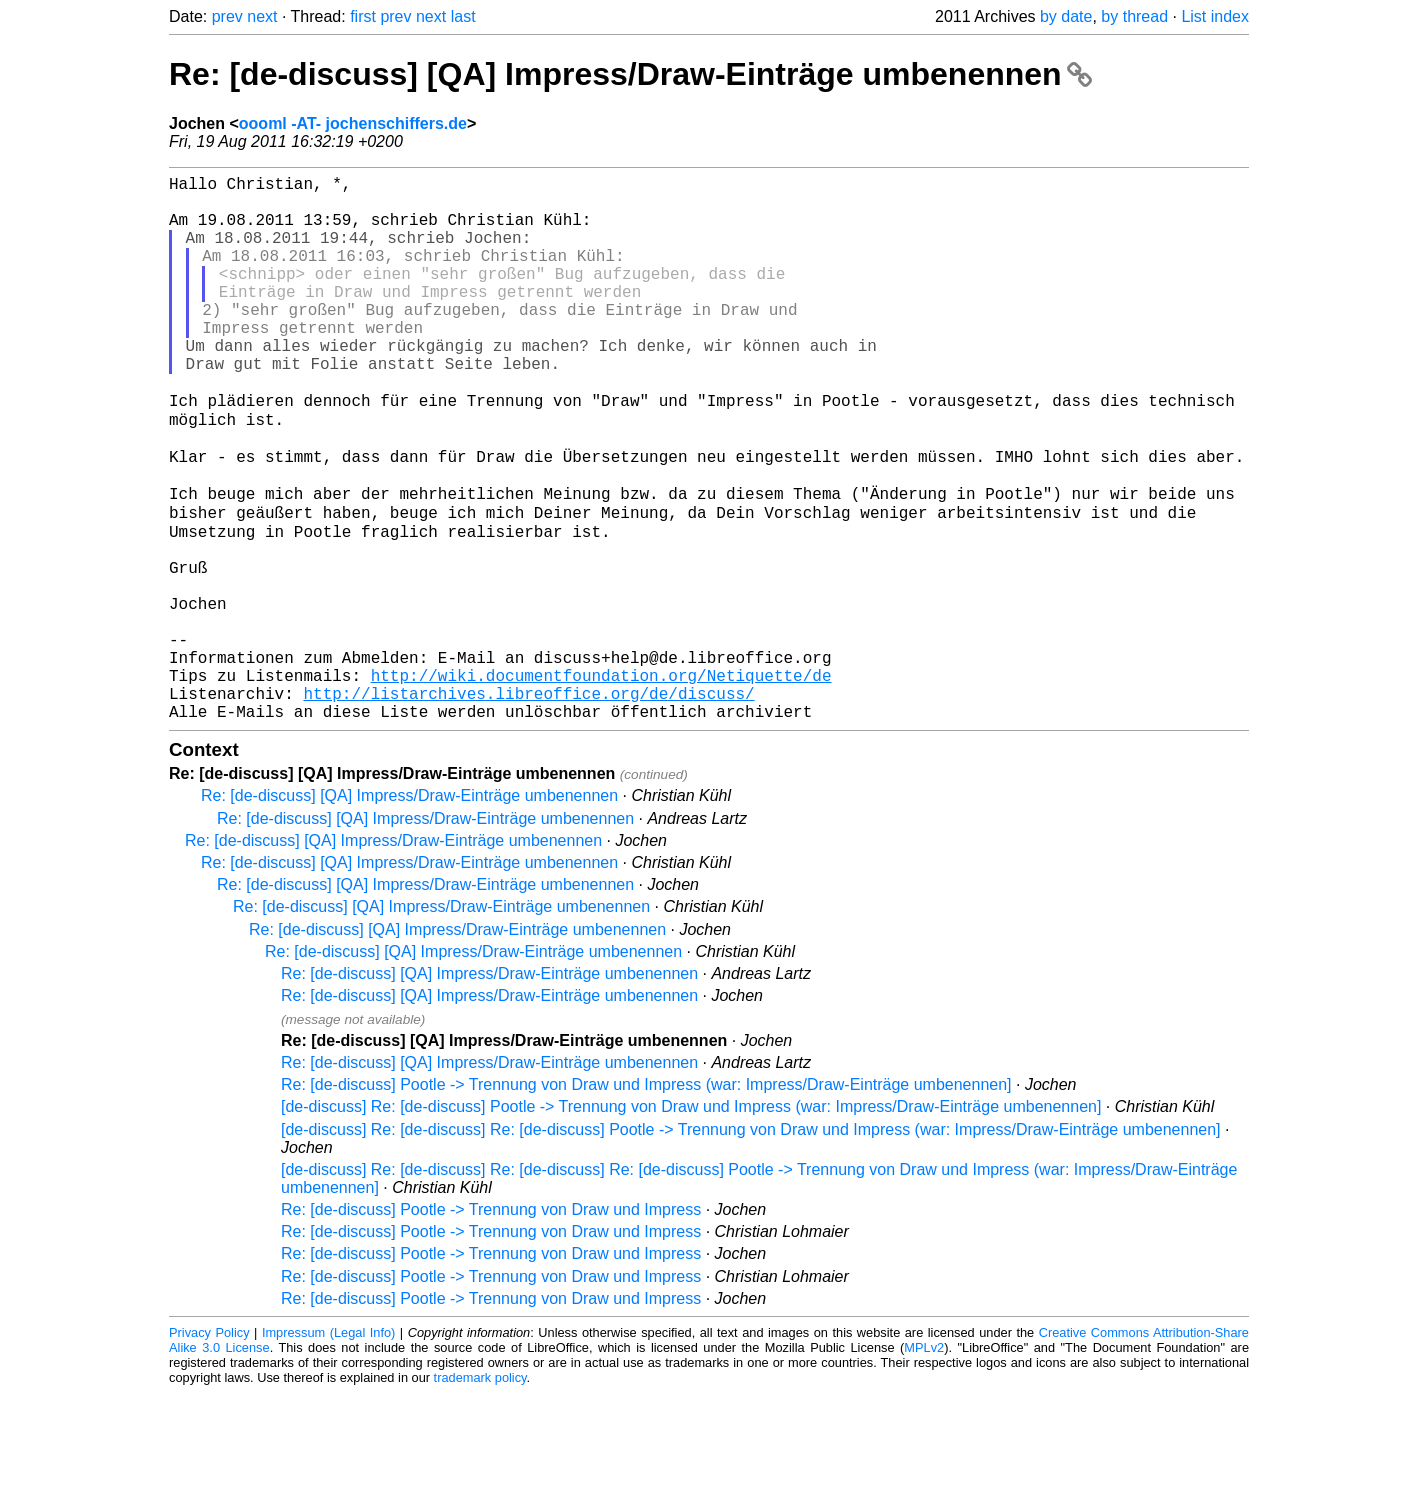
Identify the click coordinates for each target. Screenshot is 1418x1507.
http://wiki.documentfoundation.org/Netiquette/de (601, 781)
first (363, 16)
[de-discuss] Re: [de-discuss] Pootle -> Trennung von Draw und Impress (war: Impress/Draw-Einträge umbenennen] (691, 1220)
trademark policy (480, 1491)
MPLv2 (924, 1461)
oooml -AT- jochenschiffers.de (353, 123)
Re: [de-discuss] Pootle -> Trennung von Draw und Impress (491, 1323)
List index (1215, 16)
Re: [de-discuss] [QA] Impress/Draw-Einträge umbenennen (630, 74)
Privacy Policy (209, 1446)
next (262, 16)
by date (1066, 16)
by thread (1134, 16)
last (463, 16)
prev (227, 16)
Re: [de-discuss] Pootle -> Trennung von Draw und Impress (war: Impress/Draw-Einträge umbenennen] (646, 1198)
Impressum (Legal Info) (328, 1446)
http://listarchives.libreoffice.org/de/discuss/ (528, 803)
